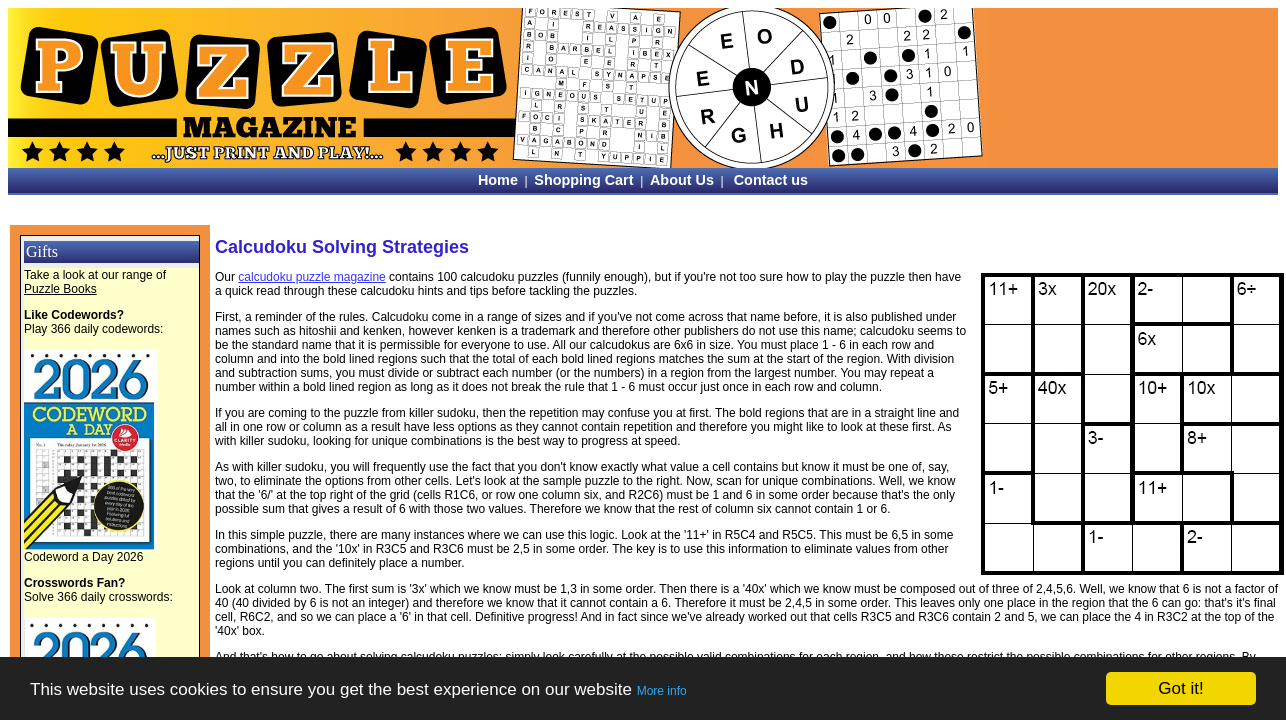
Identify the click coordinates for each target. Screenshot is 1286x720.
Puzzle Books (60, 289)
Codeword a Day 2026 (83, 557)
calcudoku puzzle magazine (311, 277)
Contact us (771, 180)
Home (498, 180)
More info (662, 691)
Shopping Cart (583, 180)
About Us (682, 180)
